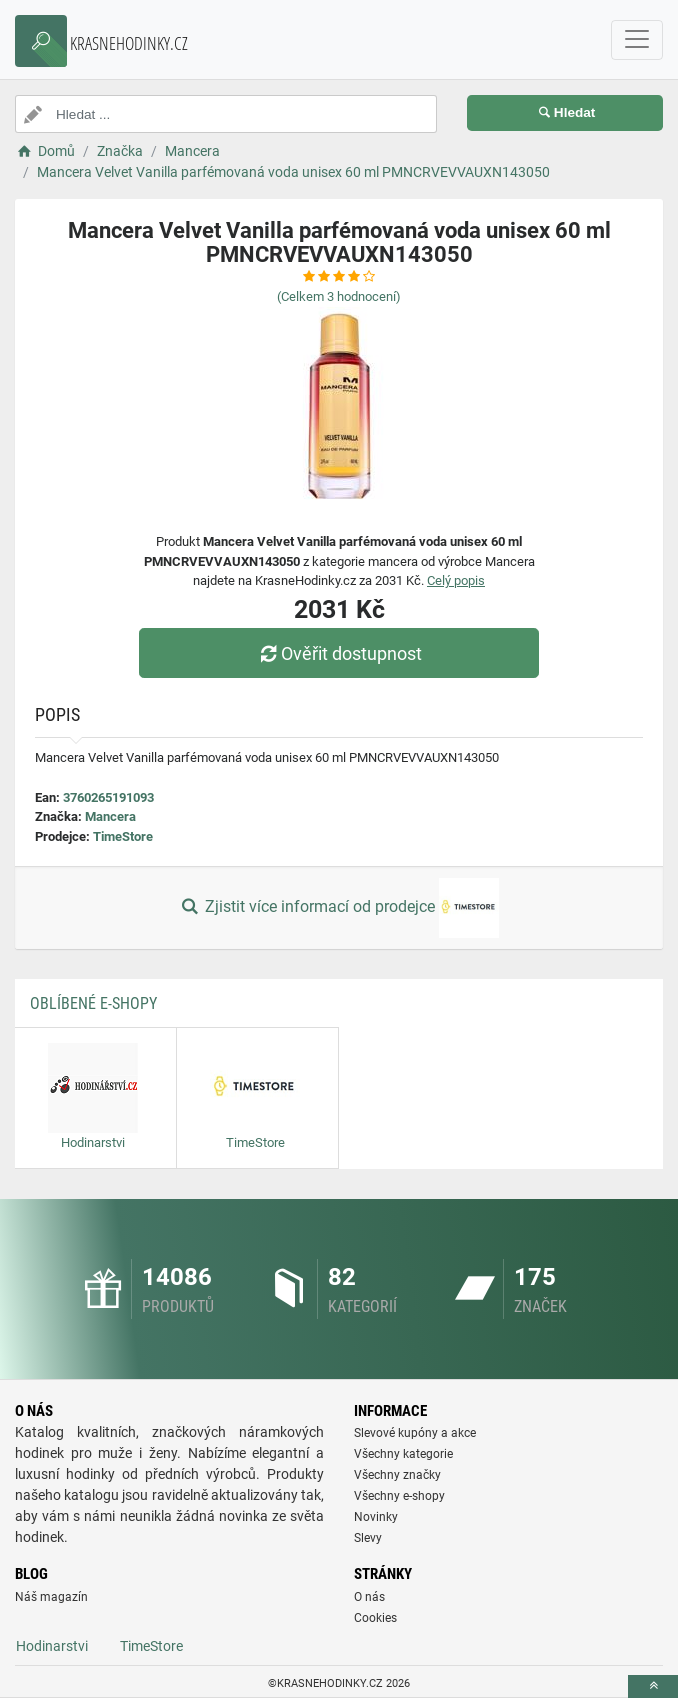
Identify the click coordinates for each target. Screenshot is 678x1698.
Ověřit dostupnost (339, 653)
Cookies (375, 1618)
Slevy (368, 1538)
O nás (369, 1597)
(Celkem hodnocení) (339, 296)
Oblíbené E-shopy (93, 1003)
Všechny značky (397, 1475)
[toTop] (653, 1686)
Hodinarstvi (52, 1646)
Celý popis (456, 580)
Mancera (110, 816)
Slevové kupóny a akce (415, 1433)
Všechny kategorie (403, 1454)
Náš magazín (51, 1597)
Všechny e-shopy (399, 1496)
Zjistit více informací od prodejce (339, 908)
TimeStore (123, 836)
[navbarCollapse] (637, 40)
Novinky (376, 1517)
